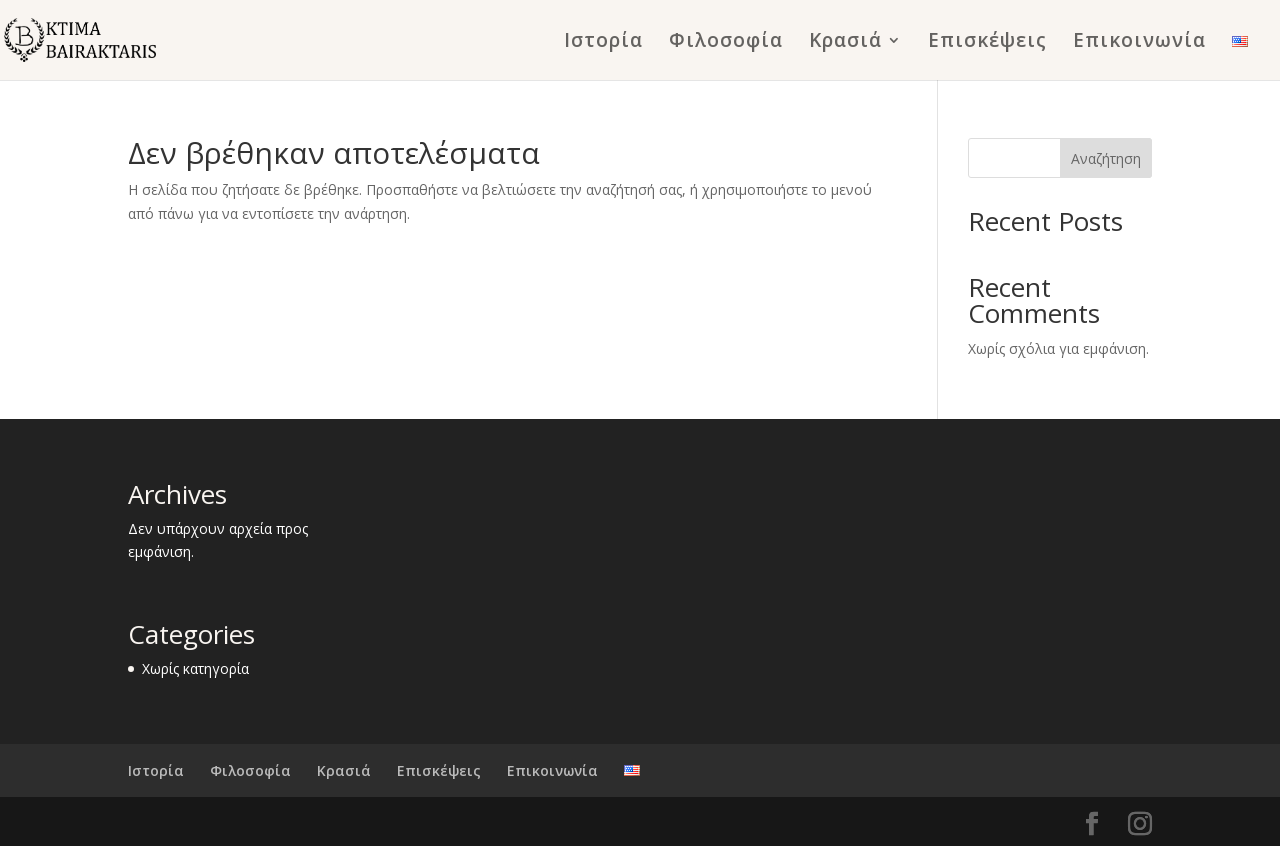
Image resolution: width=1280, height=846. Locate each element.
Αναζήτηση (1106, 158)
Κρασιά (845, 43)
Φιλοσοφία (726, 43)
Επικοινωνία (1139, 43)
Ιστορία (603, 43)
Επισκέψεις (987, 43)
